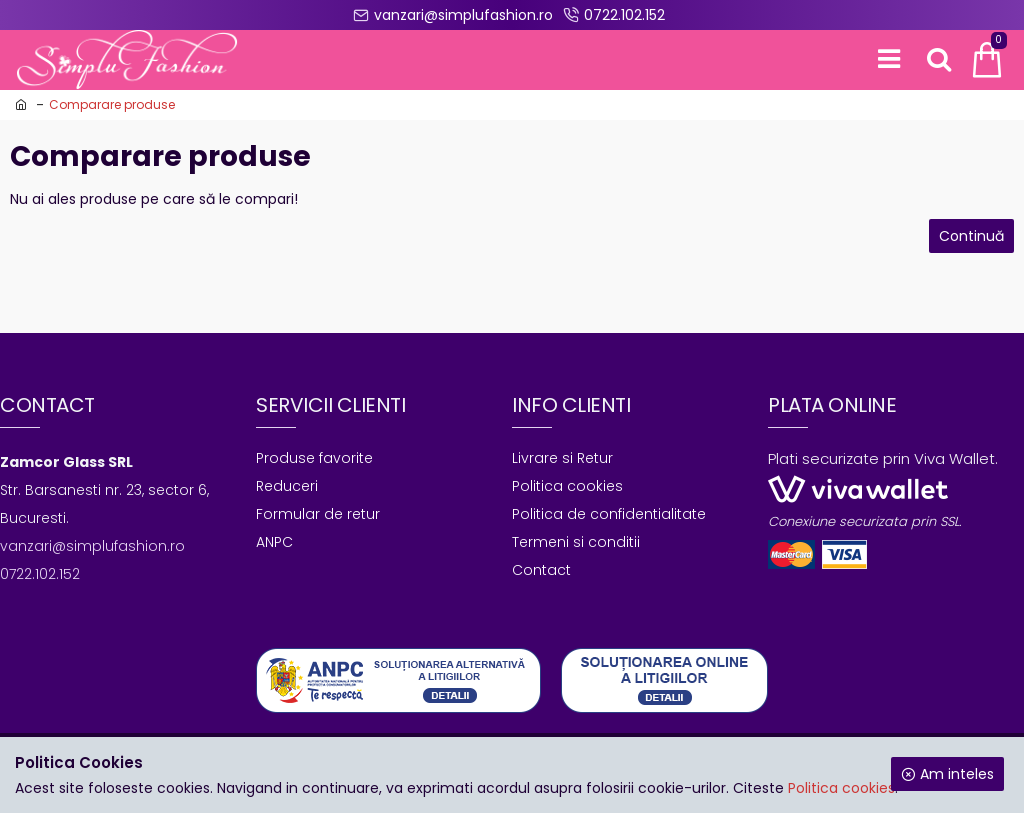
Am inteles (957, 774)
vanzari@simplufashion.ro (92, 546)
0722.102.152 (40, 574)
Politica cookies (841, 788)
